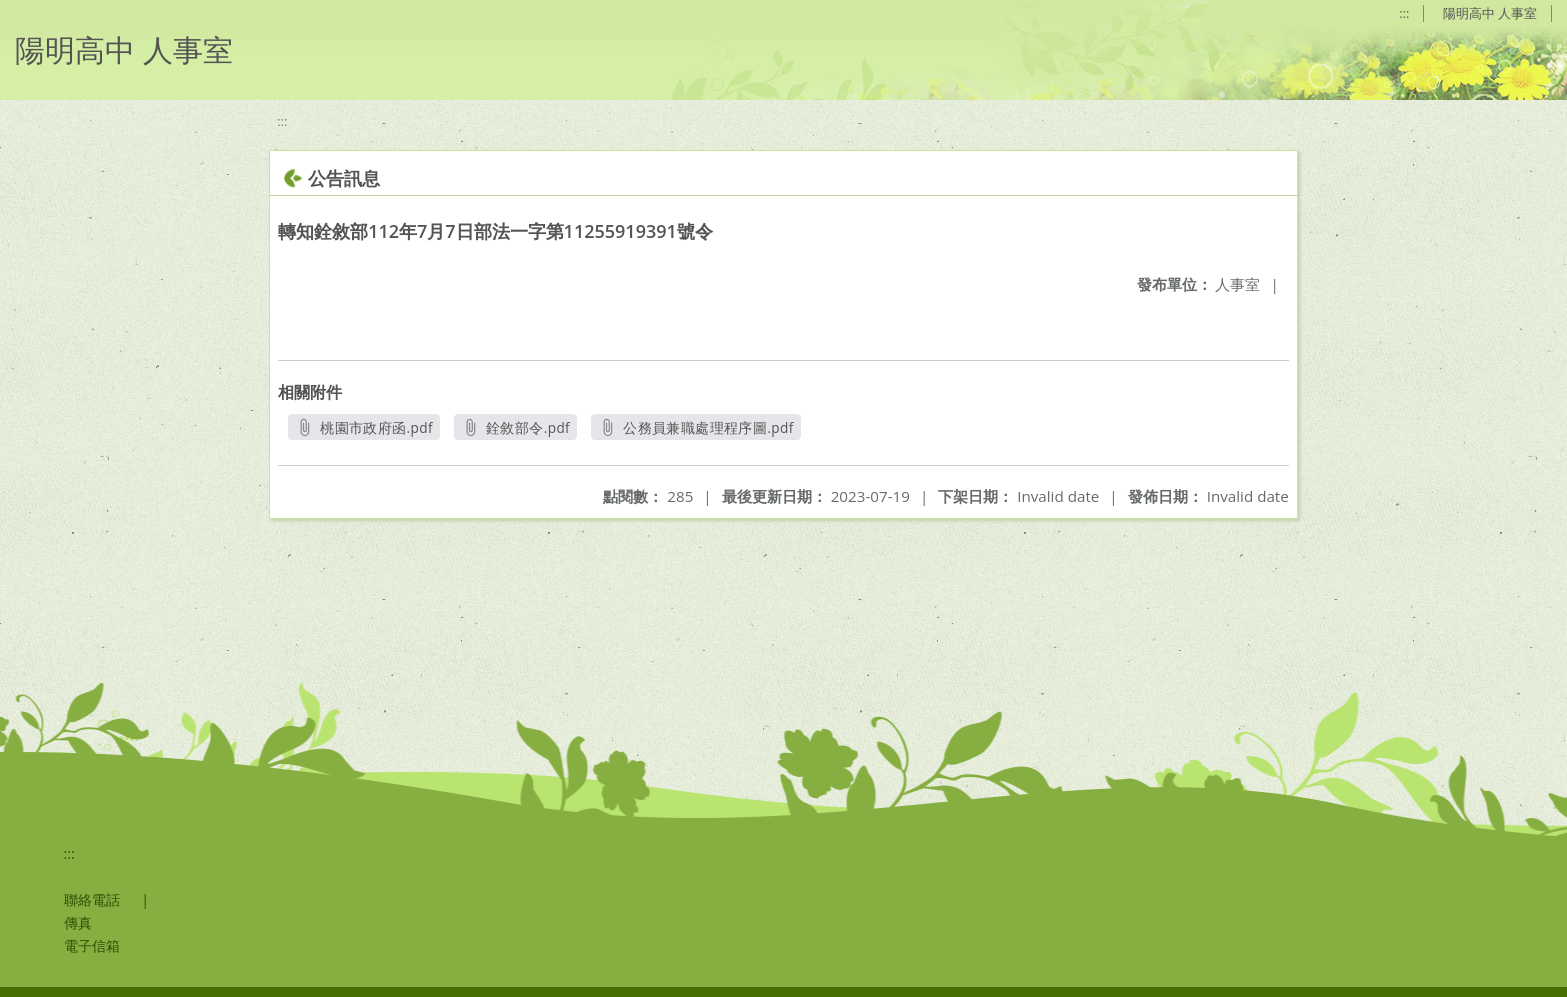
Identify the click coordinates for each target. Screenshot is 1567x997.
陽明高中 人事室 (1490, 13)
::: (1404, 13)
